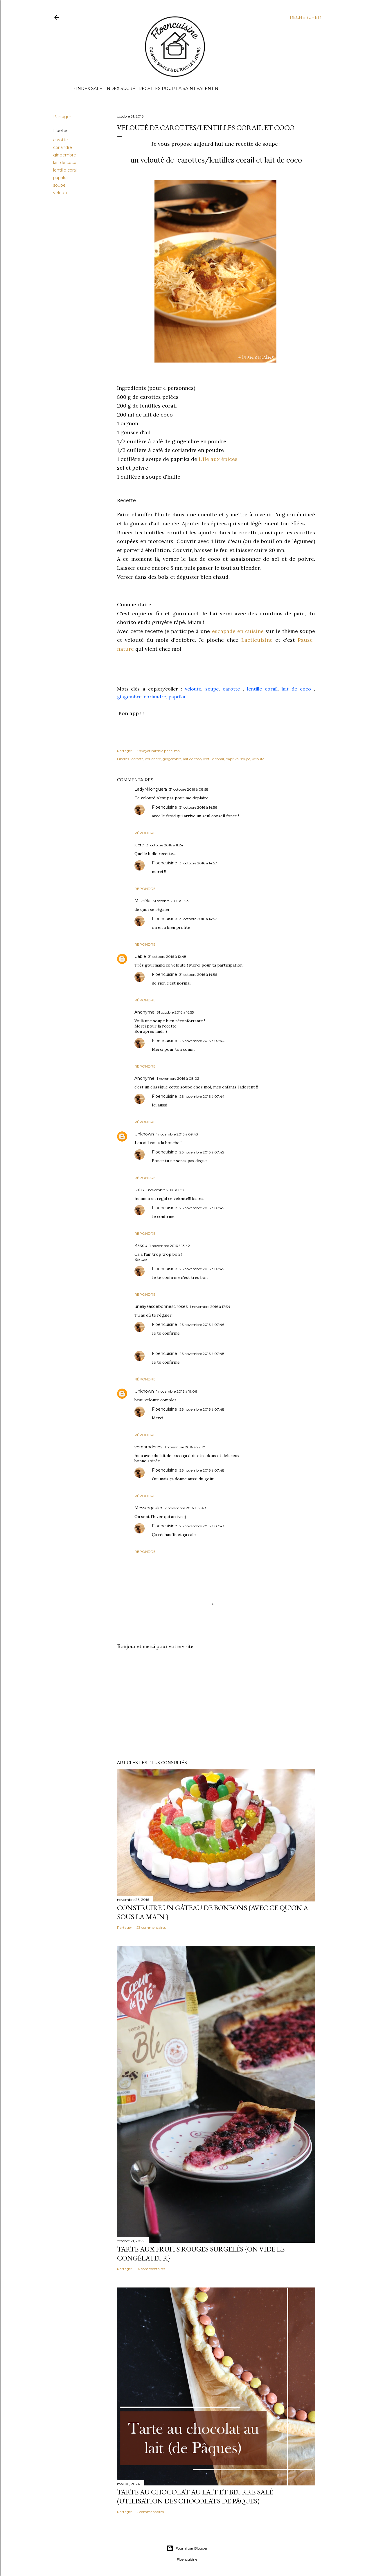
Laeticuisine (257, 640)
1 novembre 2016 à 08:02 (178, 1078)
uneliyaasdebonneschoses (161, 1306)
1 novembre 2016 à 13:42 (170, 1245)
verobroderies (148, 1447)
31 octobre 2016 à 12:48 (167, 956)
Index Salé (87, 88)
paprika (60, 177)
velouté (61, 192)
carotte (60, 140)
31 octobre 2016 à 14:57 (198, 863)
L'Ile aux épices (218, 459)
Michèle (142, 900)
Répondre (145, 833)
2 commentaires (150, 2512)
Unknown (144, 1134)
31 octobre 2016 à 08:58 (188, 789)
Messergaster (148, 1507)
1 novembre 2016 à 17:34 (210, 1306)
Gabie (140, 956)
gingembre (64, 155)
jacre (139, 845)
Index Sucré (118, 88)
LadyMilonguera (150, 789)
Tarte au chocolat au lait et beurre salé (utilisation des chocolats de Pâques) (195, 2496)
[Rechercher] (305, 17)
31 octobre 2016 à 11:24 (164, 845)
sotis (139, 1189)
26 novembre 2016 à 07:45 (201, 1152)
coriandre (62, 147)
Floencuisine (164, 807)
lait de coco (64, 162)
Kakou (140, 1245)
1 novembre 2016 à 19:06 (176, 1391)
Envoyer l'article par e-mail (158, 751)
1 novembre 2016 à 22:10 (185, 1447)
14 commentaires (150, 2269)
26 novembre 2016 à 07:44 (201, 1041)
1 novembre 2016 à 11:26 (165, 1190)
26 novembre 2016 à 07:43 (201, 1526)
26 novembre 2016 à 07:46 (201, 1324)
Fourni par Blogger (187, 2548)
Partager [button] (62, 116)
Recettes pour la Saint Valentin (176, 88)
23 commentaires (151, 1927)
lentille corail (65, 170)
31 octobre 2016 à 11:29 (171, 901)
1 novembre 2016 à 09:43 (177, 1134)
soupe (59, 185)
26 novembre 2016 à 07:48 (201, 1353)
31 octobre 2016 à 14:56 (198, 807)
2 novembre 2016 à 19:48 (185, 1508)
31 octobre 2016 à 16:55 (175, 1012)
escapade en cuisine (238, 631)
